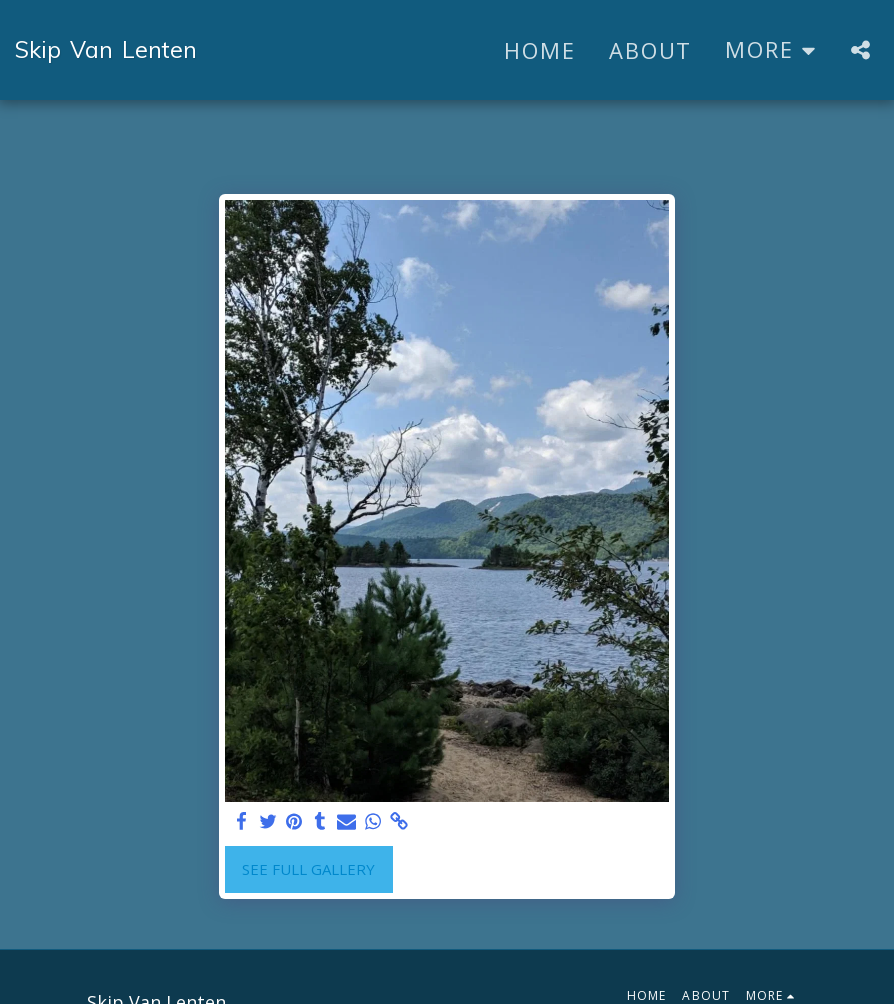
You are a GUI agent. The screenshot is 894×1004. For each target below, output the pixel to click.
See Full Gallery (308, 869)
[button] (860, 50)
